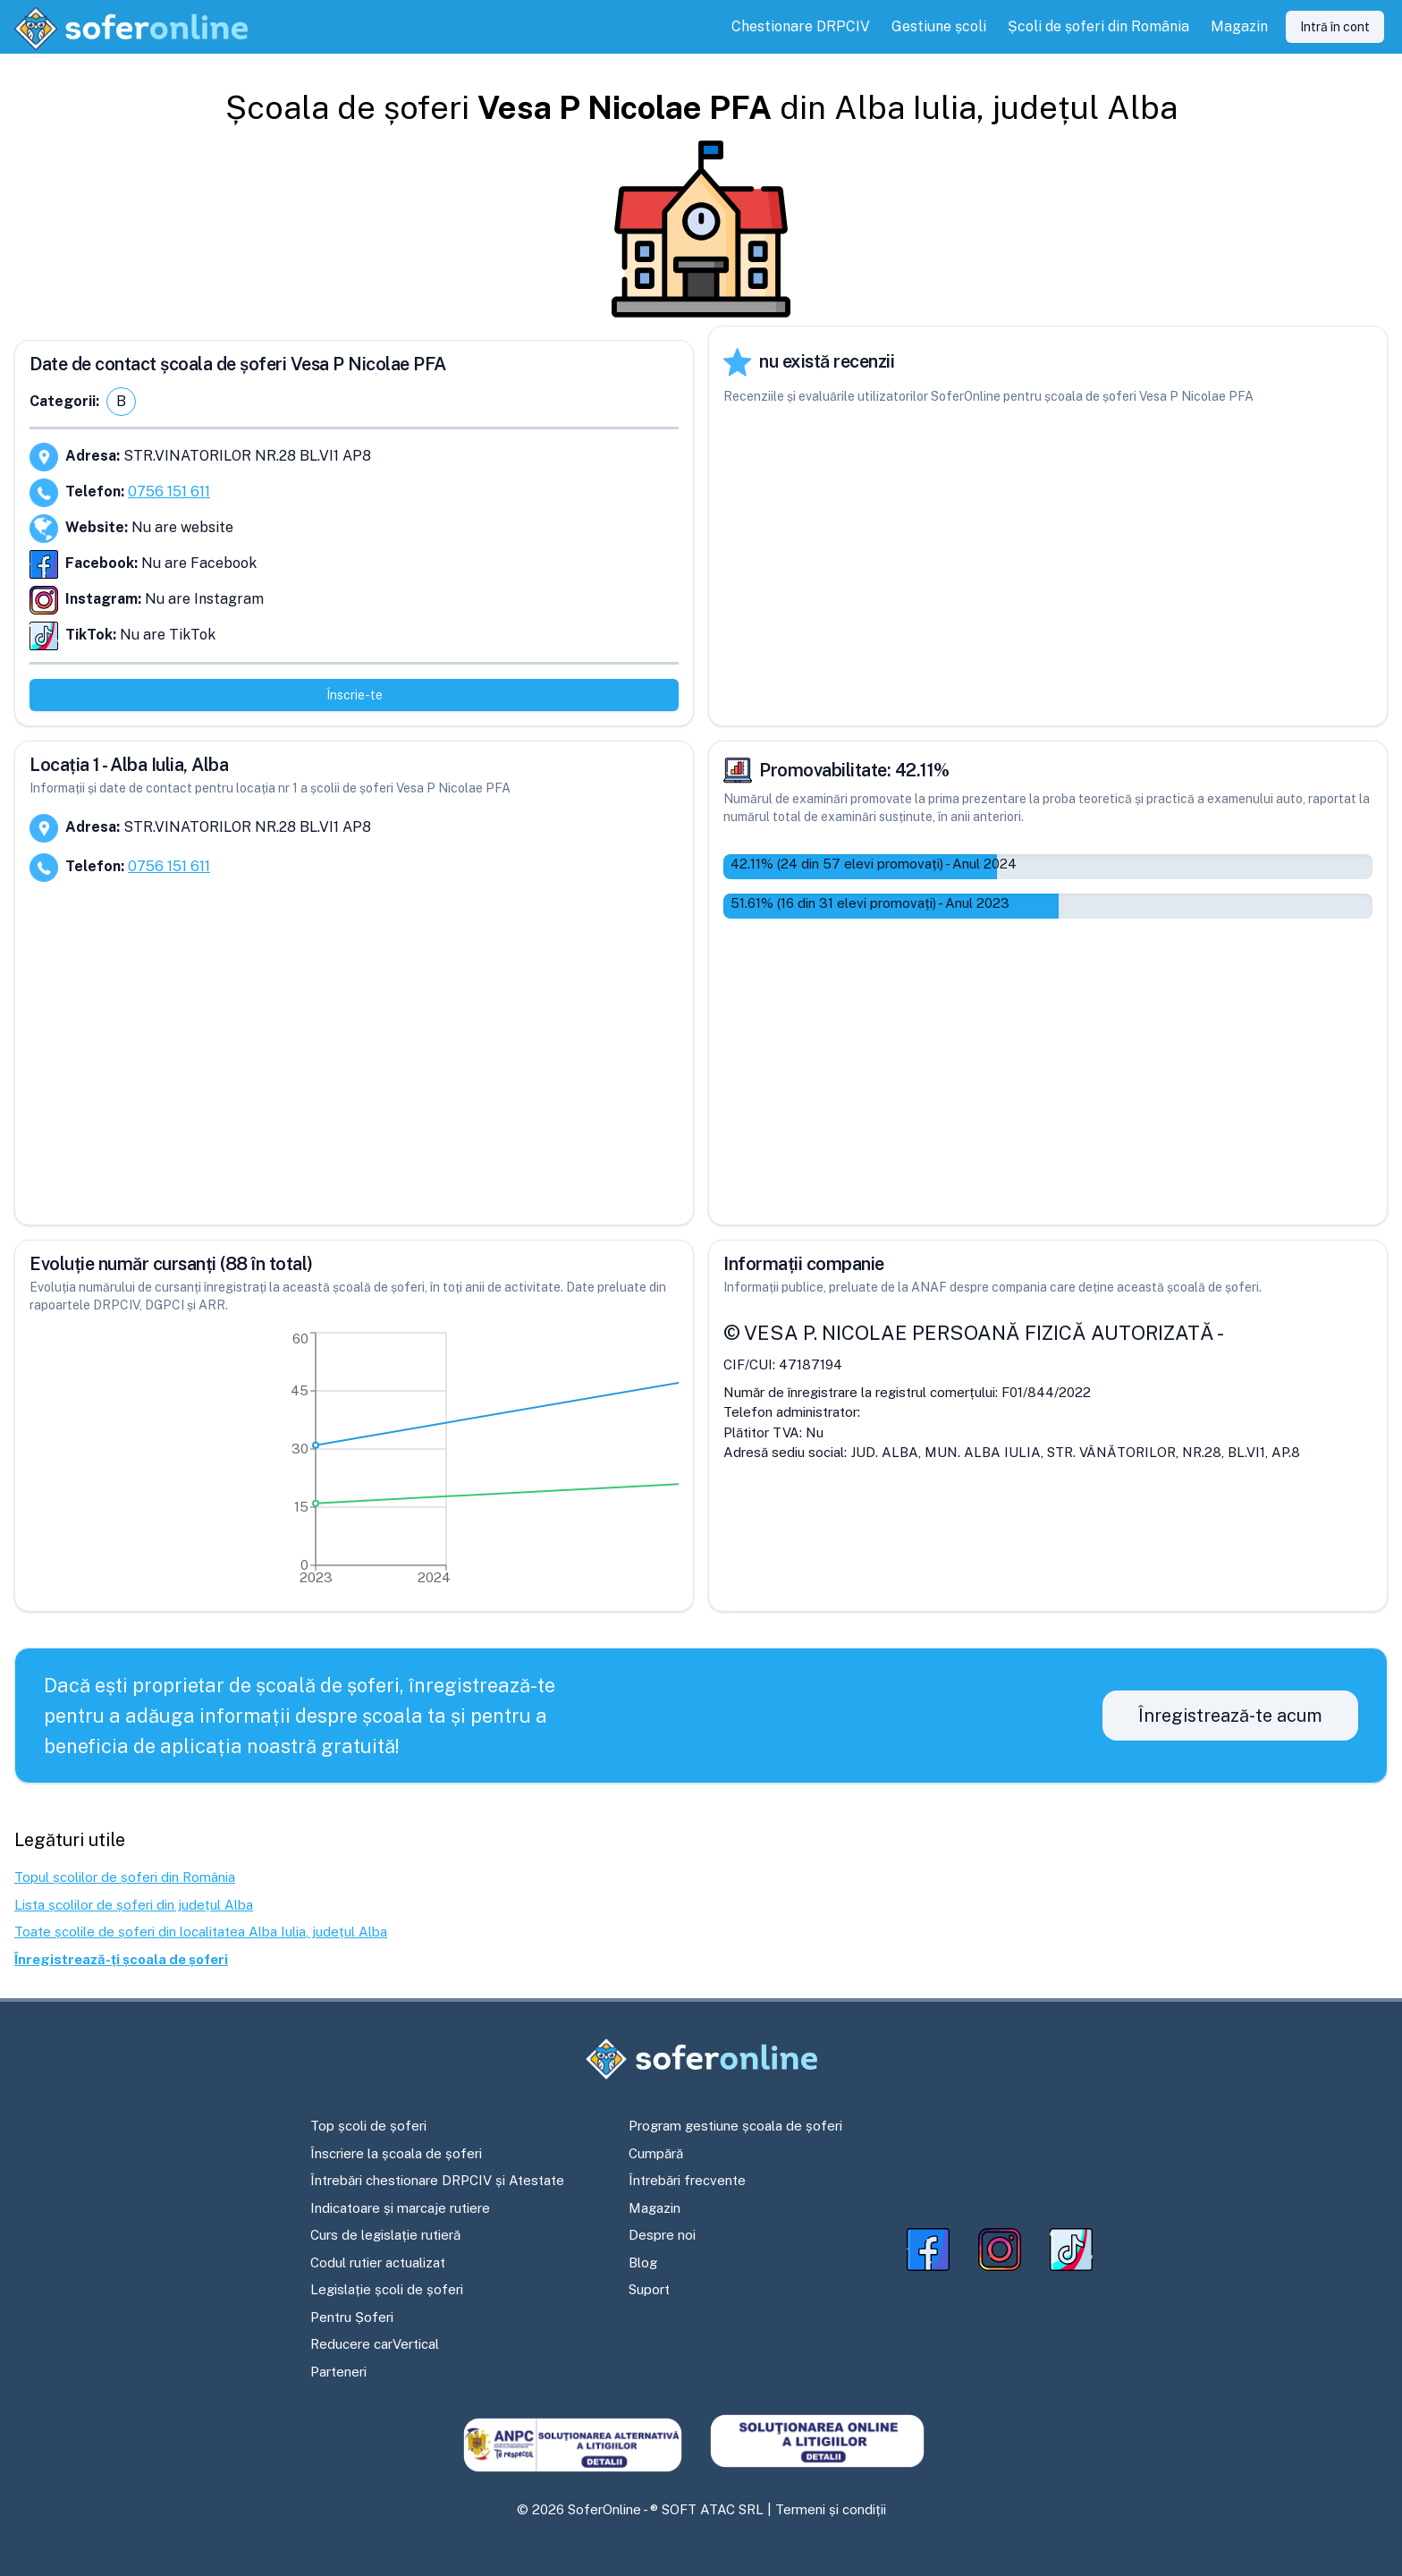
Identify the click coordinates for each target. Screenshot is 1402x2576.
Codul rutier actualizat (377, 2262)
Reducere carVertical (374, 2343)
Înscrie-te (354, 695)
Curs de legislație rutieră (385, 2234)
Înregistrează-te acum (1230, 1715)
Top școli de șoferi (368, 2125)
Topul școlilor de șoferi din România (124, 1877)
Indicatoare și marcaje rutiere (400, 2208)
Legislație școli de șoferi (386, 2289)
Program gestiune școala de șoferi (735, 2125)
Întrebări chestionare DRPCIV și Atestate (437, 2180)
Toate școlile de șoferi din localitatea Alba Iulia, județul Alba (200, 1931)
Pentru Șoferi (351, 2317)
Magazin (654, 2208)
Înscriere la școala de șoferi (396, 2153)
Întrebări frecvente (687, 2180)
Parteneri (338, 2371)
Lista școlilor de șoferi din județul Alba (133, 1904)
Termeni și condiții (830, 2509)
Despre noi (662, 2234)
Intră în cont (1335, 27)
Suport (649, 2289)
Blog (643, 2262)
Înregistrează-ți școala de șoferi (121, 1959)
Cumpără (656, 2153)
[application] (354, 1462)
